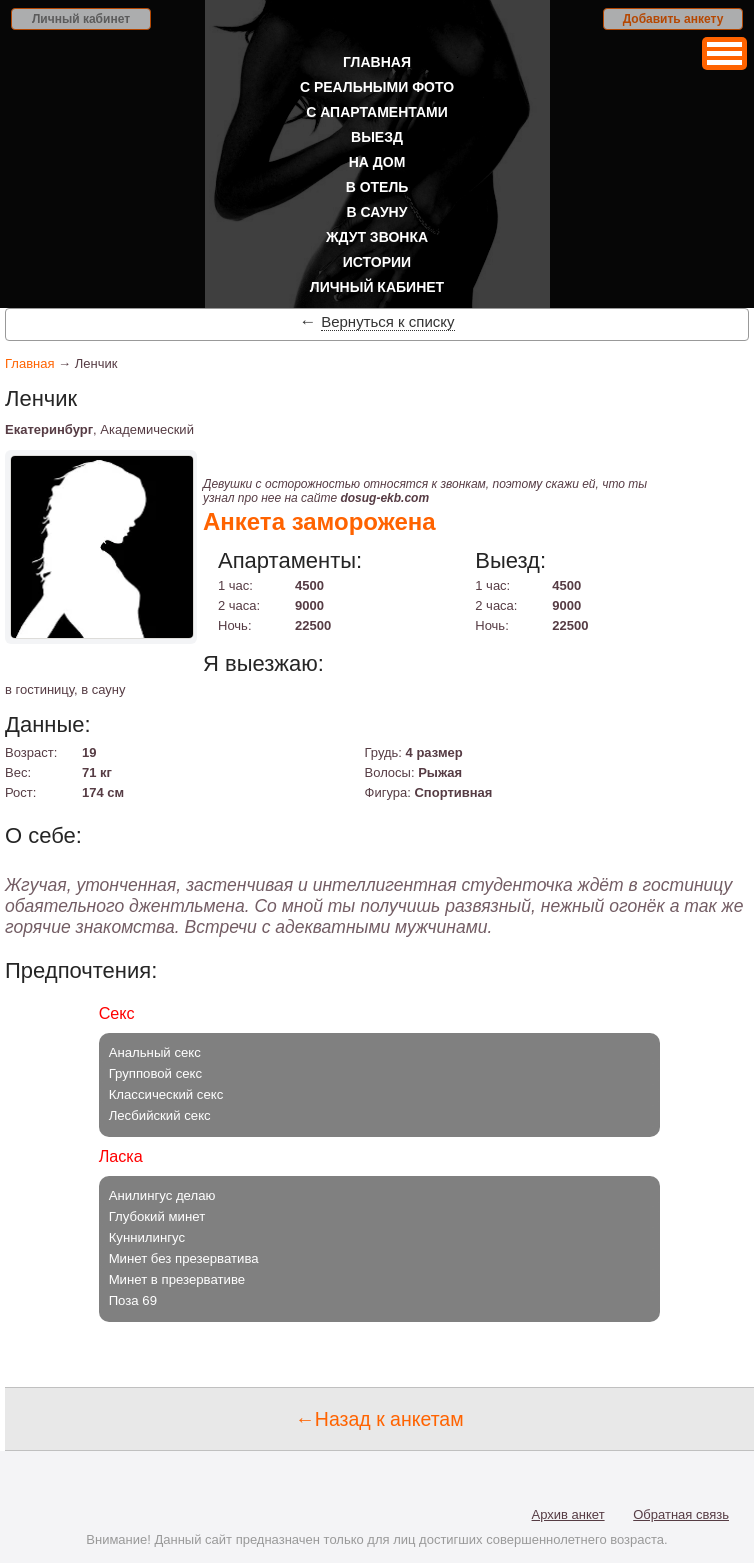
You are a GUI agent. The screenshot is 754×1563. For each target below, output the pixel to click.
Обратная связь (681, 1514)
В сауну (377, 212)
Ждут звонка (377, 237)
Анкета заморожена (319, 521)
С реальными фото (377, 87)
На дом (377, 162)
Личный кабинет (81, 19)
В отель (377, 187)
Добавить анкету (673, 19)
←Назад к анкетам (379, 1419)
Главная (377, 62)
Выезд (377, 137)
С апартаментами (377, 112)
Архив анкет (568, 1514)
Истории (377, 262)
